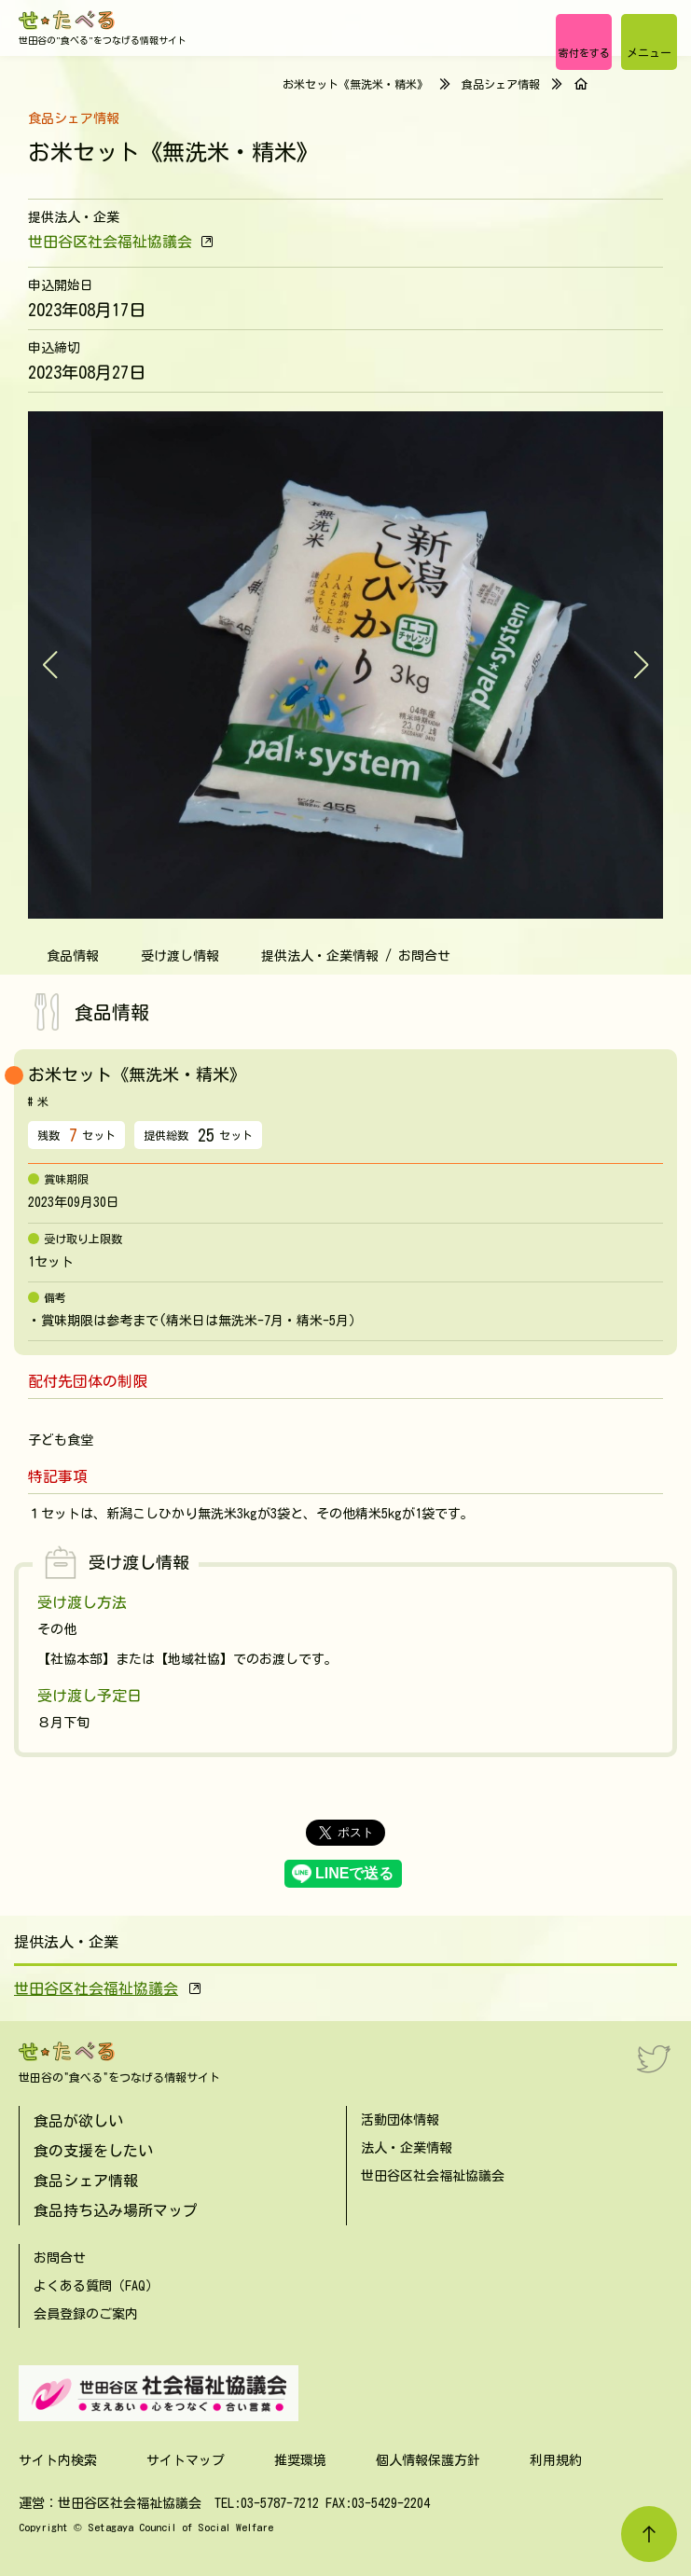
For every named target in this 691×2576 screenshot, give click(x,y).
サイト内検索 (58, 2460)
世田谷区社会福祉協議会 (110, 241)
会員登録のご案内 (86, 2313)
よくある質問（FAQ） (96, 2285)
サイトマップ (185, 2460)
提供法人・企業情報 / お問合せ (355, 956)
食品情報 (73, 956)
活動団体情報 (400, 2119)
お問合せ (60, 2257)
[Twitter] (653, 2058)
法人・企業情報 (406, 2147)
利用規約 (556, 2460)
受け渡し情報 (180, 956)
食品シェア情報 (501, 84)
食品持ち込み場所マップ (116, 2210)
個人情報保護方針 (428, 2460)
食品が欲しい (78, 2120)
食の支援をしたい (93, 2150)
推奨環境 (300, 2460)
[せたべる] (68, 20)
